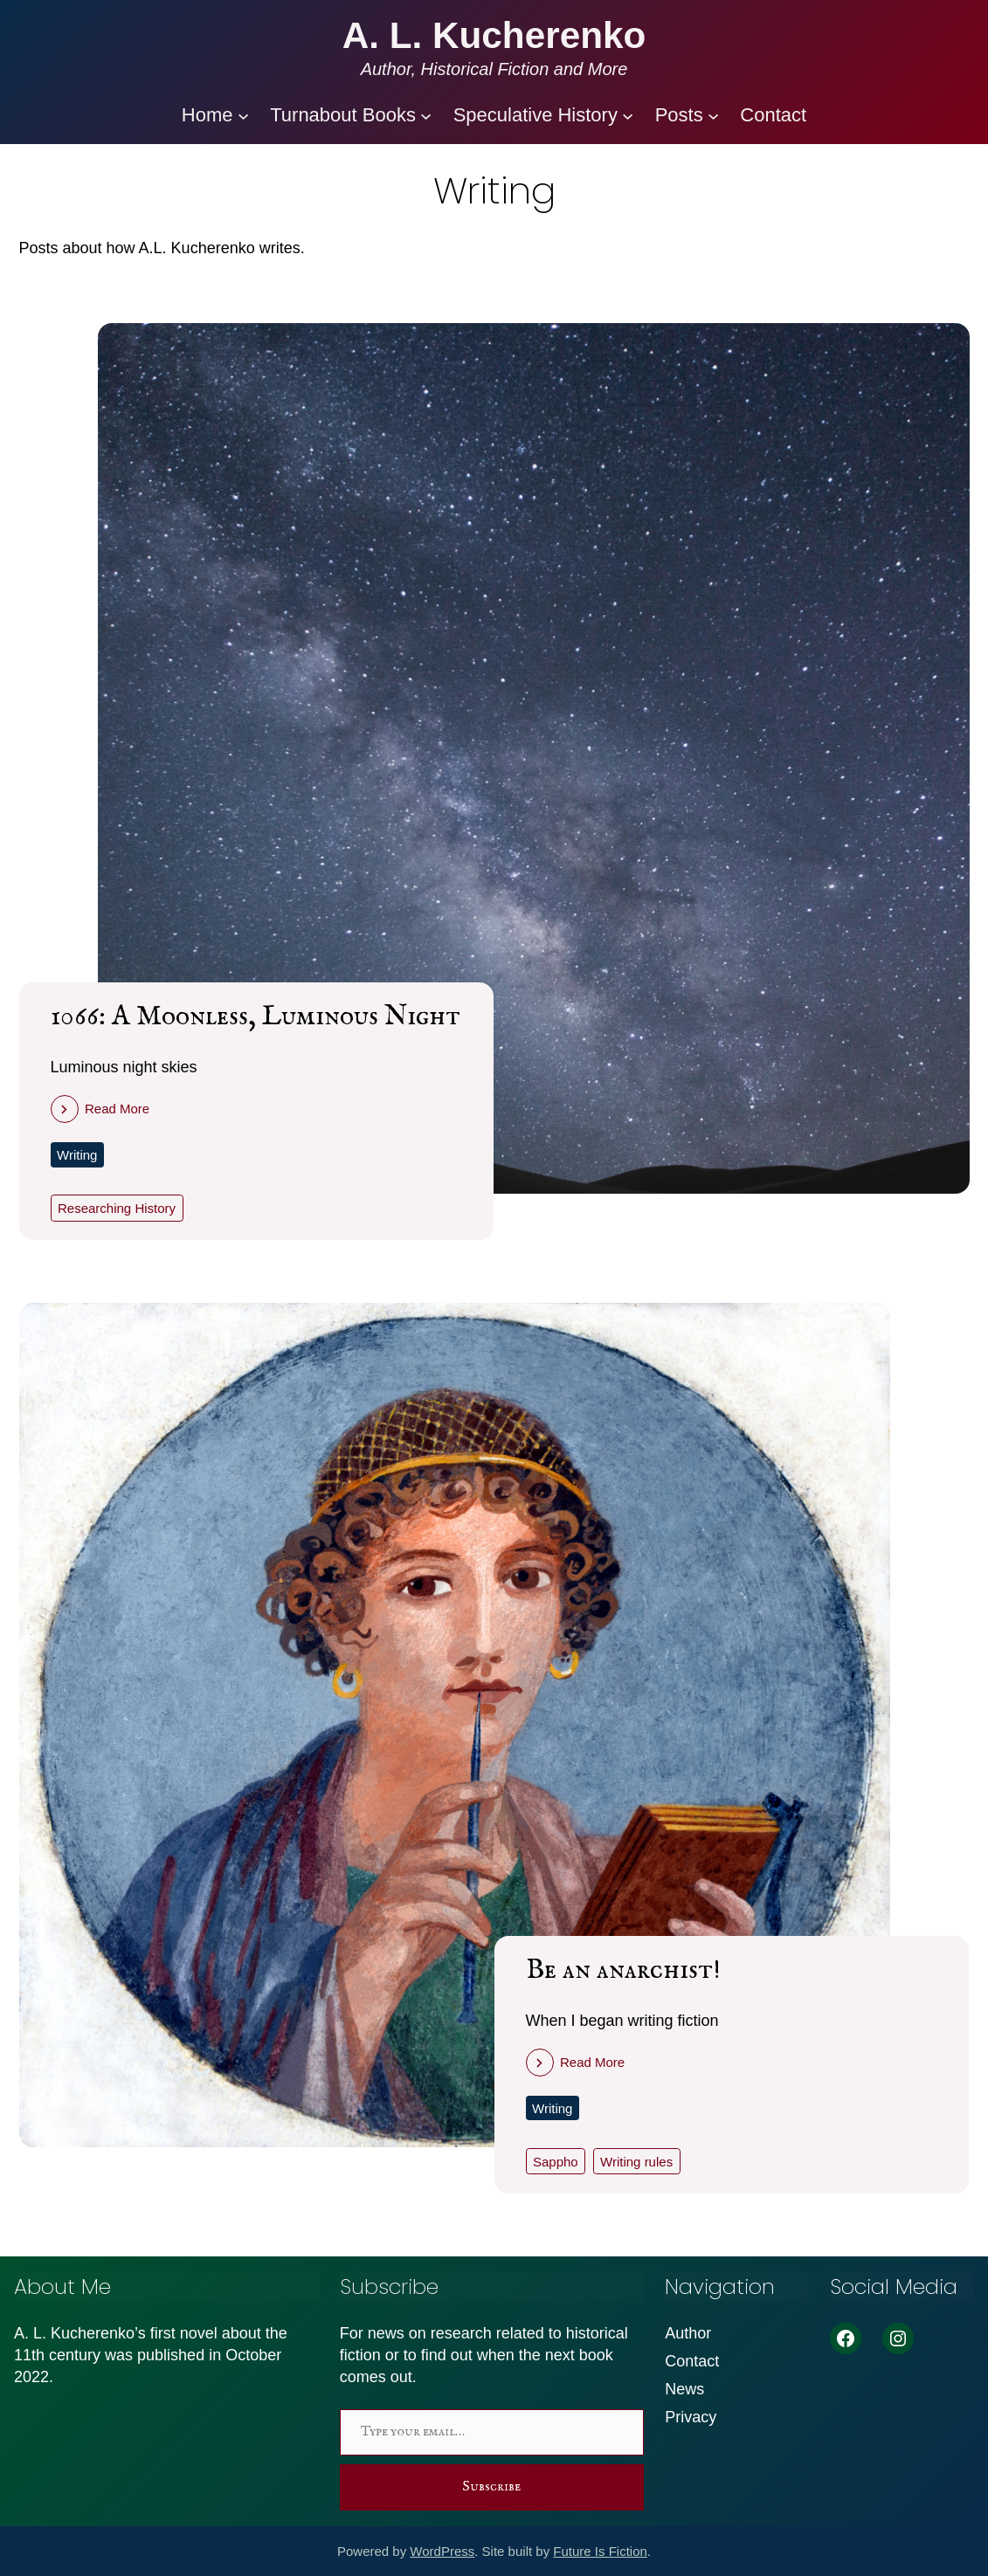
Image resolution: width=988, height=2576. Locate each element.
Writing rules (636, 2161)
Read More (117, 1108)
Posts (679, 115)
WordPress (442, 2551)
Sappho (555, 2161)
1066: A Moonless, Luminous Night (255, 1017)
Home (207, 115)
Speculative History (535, 115)
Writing (77, 1154)
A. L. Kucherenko (494, 35)
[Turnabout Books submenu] (426, 115)
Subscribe (491, 2487)
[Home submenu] (243, 115)
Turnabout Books (343, 115)
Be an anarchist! (623, 1970)
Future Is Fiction (600, 2551)
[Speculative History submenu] (627, 115)
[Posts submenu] (713, 115)
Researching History (117, 1208)
